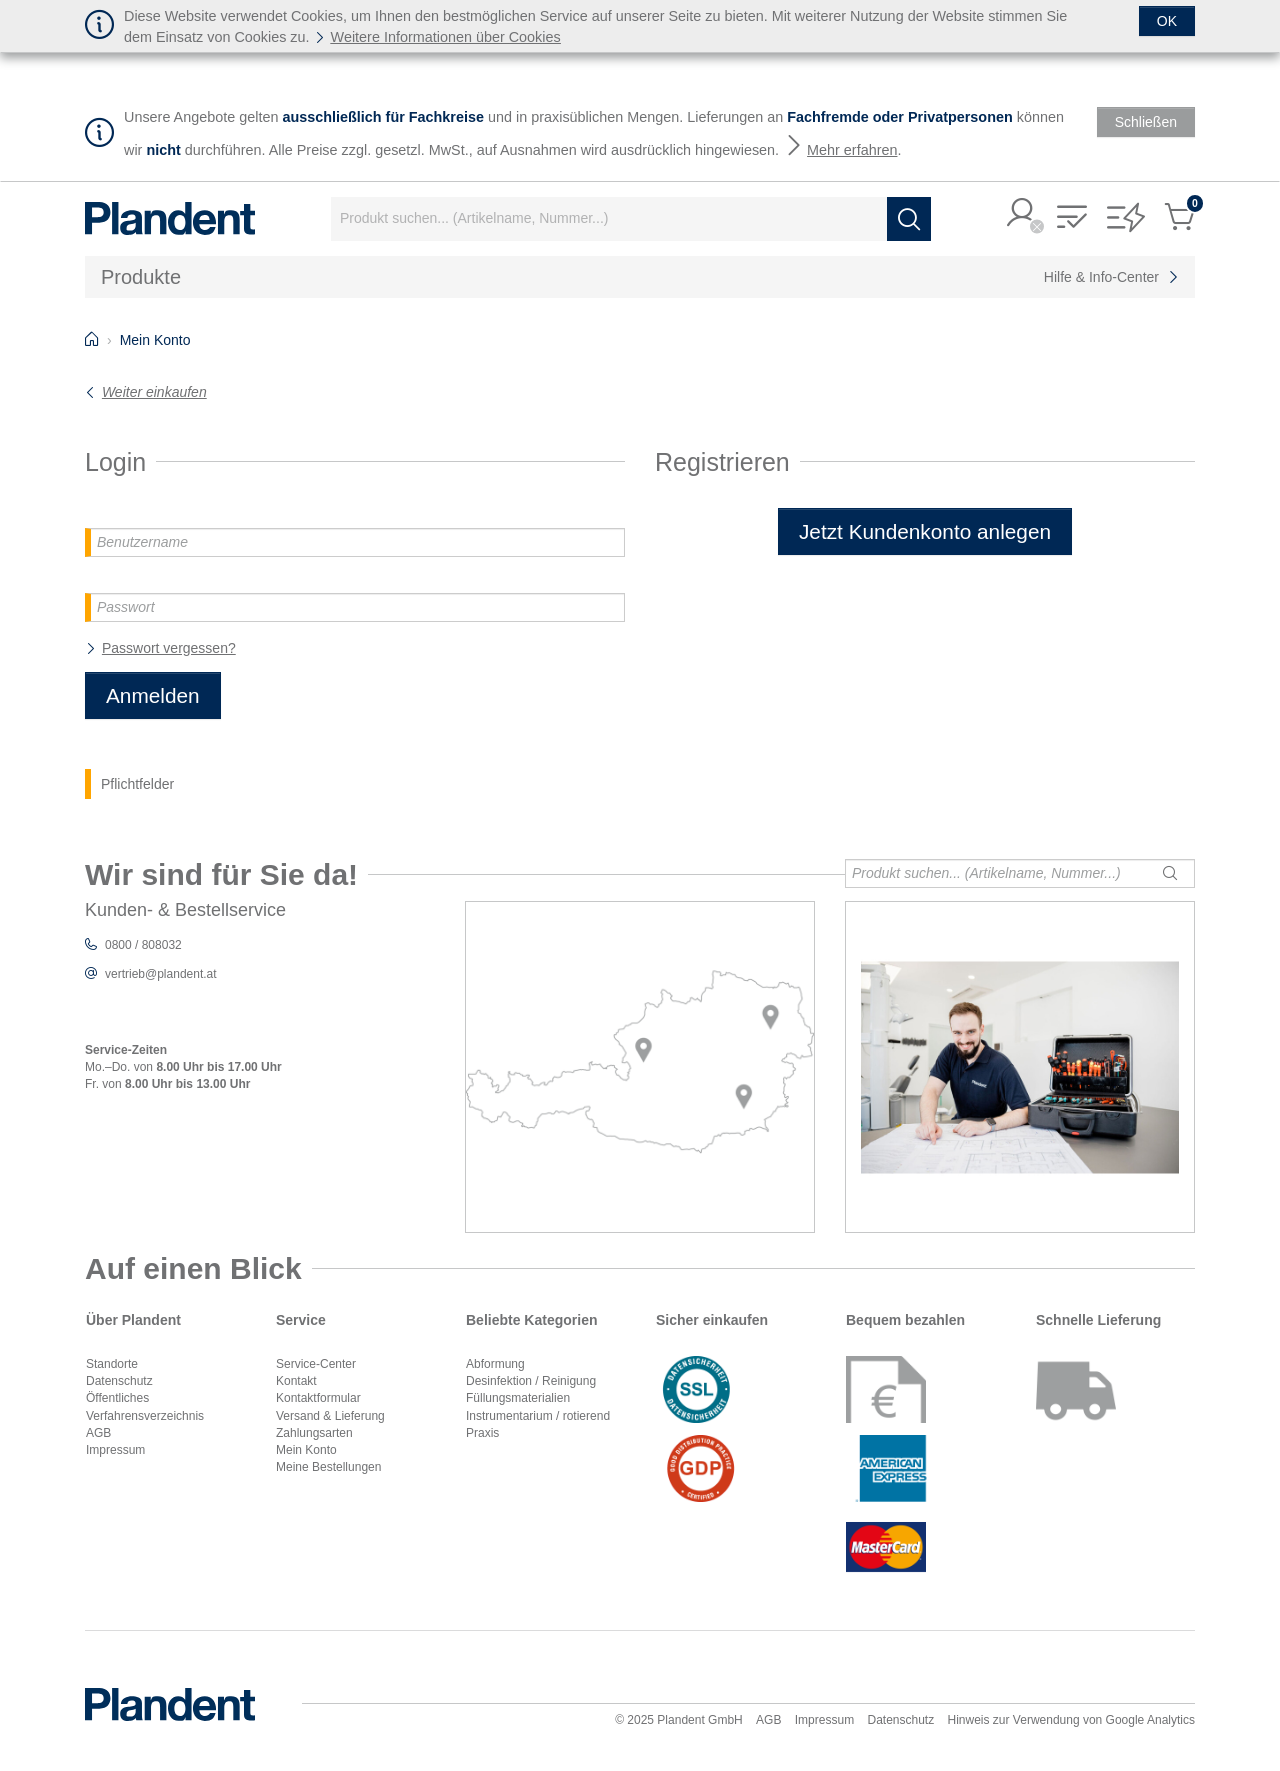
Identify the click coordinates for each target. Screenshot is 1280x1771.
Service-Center (316, 1364)
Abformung (495, 1364)
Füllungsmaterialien (518, 1398)
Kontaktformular (318, 1398)
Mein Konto (306, 1450)
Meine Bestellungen (328, 1467)
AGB (98, 1433)
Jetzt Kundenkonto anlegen (925, 531)
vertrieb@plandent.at (161, 974)
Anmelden (153, 695)
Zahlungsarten (314, 1433)
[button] (1022, 214)
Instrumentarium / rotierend (538, 1416)
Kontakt (296, 1381)
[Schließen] (1167, 21)
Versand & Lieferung (330, 1416)
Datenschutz (119, 1381)
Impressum (115, 1450)
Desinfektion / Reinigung (531, 1381)
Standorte (112, 1364)
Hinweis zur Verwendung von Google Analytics (1071, 1720)
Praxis (482, 1433)
